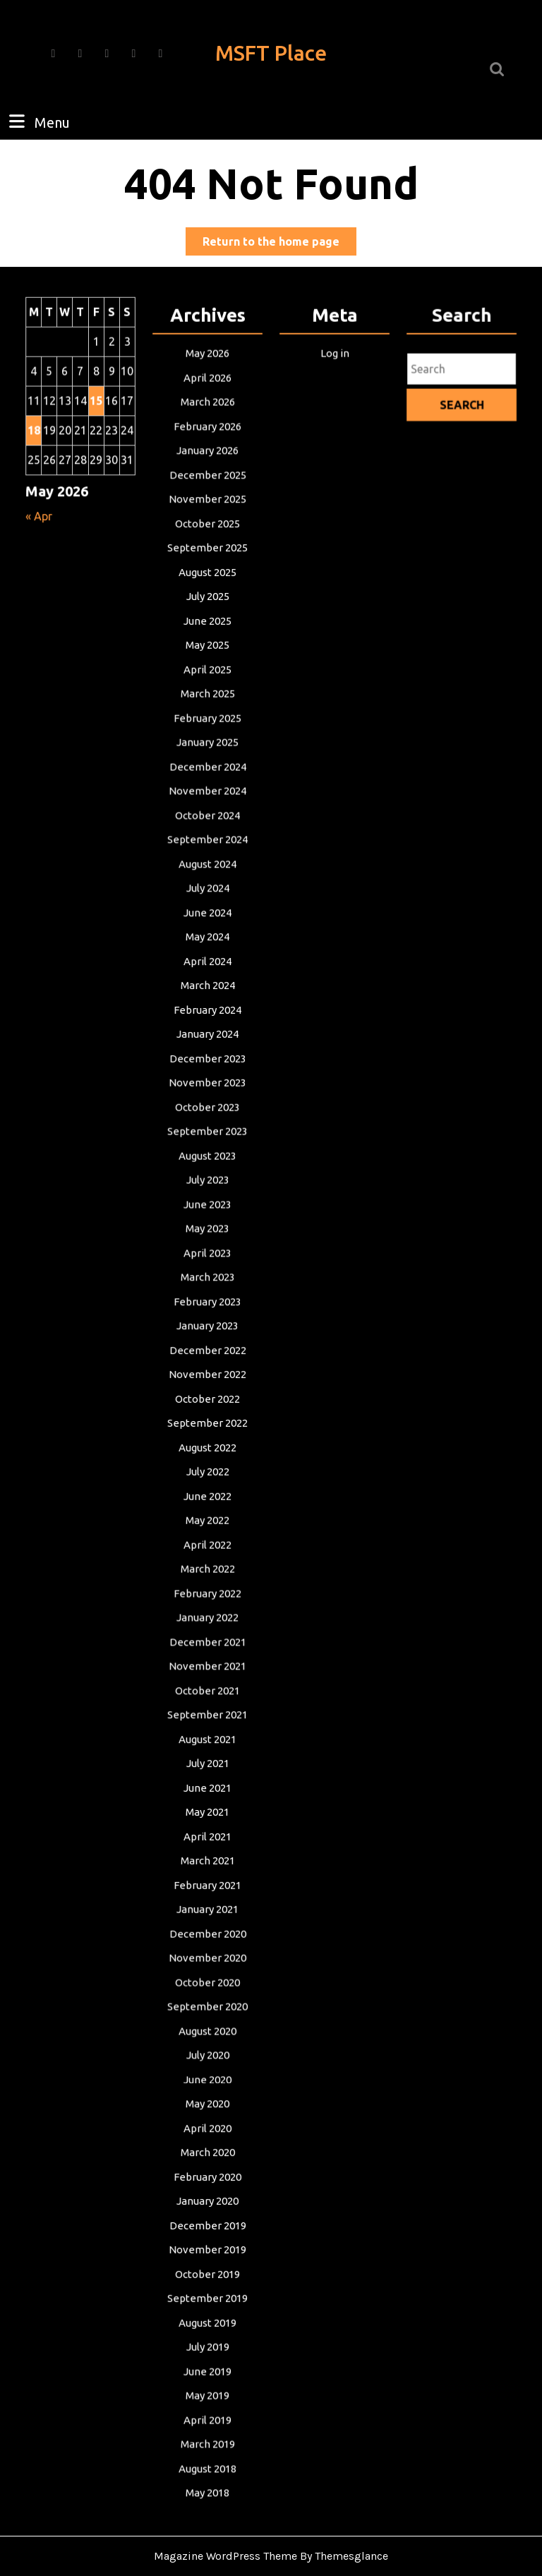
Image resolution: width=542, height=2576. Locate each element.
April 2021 (207, 1825)
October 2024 (207, 831)
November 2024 (208, 807)
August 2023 (207, 1162)
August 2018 (207, 2441)
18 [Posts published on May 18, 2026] (35, 455)
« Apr (40, 539)
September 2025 (208, 570)
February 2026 (207, 451)
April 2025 (207, 689)
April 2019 (207, 2394)
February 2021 (207, 1873)
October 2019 (207, 2252)
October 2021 (207, 1683)
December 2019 (207, 2204)
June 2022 (207, 1493)
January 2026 (207, 475)
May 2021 (207, 1801)
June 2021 (207, 1778)
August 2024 (207, 878)
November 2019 (208, 2228)
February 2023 (207, 1304)
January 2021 (207, 1896)
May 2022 (207, 1517)
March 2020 (207, 2133)
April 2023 (207, 1257)
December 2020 (207, 1920)
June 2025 (207, 641)
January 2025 (207, 759)
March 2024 (207, 996)
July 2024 (207, 902)
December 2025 (207, 499)
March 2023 (207, 1280)
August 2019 (207, 2299)
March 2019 (207, 2417)
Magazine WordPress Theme (225, 2556)
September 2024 (208, 854)
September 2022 (208, 1423)
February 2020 (207, 2156)
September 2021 (208, 1707)
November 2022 (208, 1375)
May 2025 (207, 665)
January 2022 (207, 1612)
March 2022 (207, 1565)
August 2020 (207, 2014)
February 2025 (207, 736)
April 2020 (207, 2109)
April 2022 (207, 1541)
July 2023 (207, 1186)
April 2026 (207, 404)
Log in (334, 381)
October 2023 (207, 1114)
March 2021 (207, 1849)
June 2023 (207, 1210)
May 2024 (207, 949)
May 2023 (207, 1233)
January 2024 (207, 1044)
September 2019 (208, 2275)
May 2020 (207, 2086)
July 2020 (207, 2038)
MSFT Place (271, 53)
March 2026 (207, 428)
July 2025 (207, 617)
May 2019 (207, 2370)
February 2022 (207, 1588)
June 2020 (207, 2062)
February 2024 (207, 1020)
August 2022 (207, 1446)
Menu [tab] (38, 121)
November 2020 (208, 1944)
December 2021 (207, 1635)
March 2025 (207, 712)
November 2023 (208, 1091)
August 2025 (207, 594)
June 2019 (207, 2346)
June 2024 (207, 925)
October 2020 (207, 1967)
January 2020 (207, 2180)
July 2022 (207, 1470)
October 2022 (207, 1399)
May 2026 (207, 381)
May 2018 (207, 2465)
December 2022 (207, 1352)
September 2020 (208, 1991)
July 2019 (207, 2322)
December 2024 (207, 783)
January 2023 (207, 1328)
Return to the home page (279, 244)
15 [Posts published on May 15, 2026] (96, 427)
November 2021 (208, 1659)
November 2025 (208, 523)
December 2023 (207, 1067)
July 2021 (207, 1754)
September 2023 (208, 1138)
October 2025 (207, 546)
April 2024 (207, 972)
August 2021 (207, 1731)
